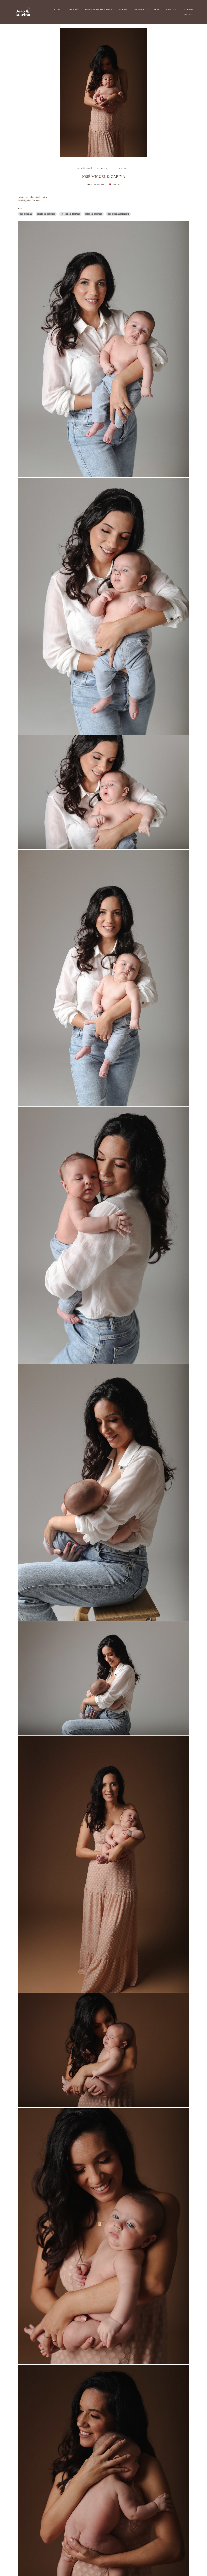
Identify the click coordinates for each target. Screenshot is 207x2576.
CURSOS (188, 9)
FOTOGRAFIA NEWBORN (98, 9)
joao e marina (25, 214)
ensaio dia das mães (46, 214)
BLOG (157, 9)
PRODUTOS (172, 9)
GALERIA (122, 9)
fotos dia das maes (93, 214)
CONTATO (188, 14)
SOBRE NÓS (72, 9)
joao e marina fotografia (118, 214)
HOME (57, 9)
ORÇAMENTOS (141, 9)
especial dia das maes (70, 214)
